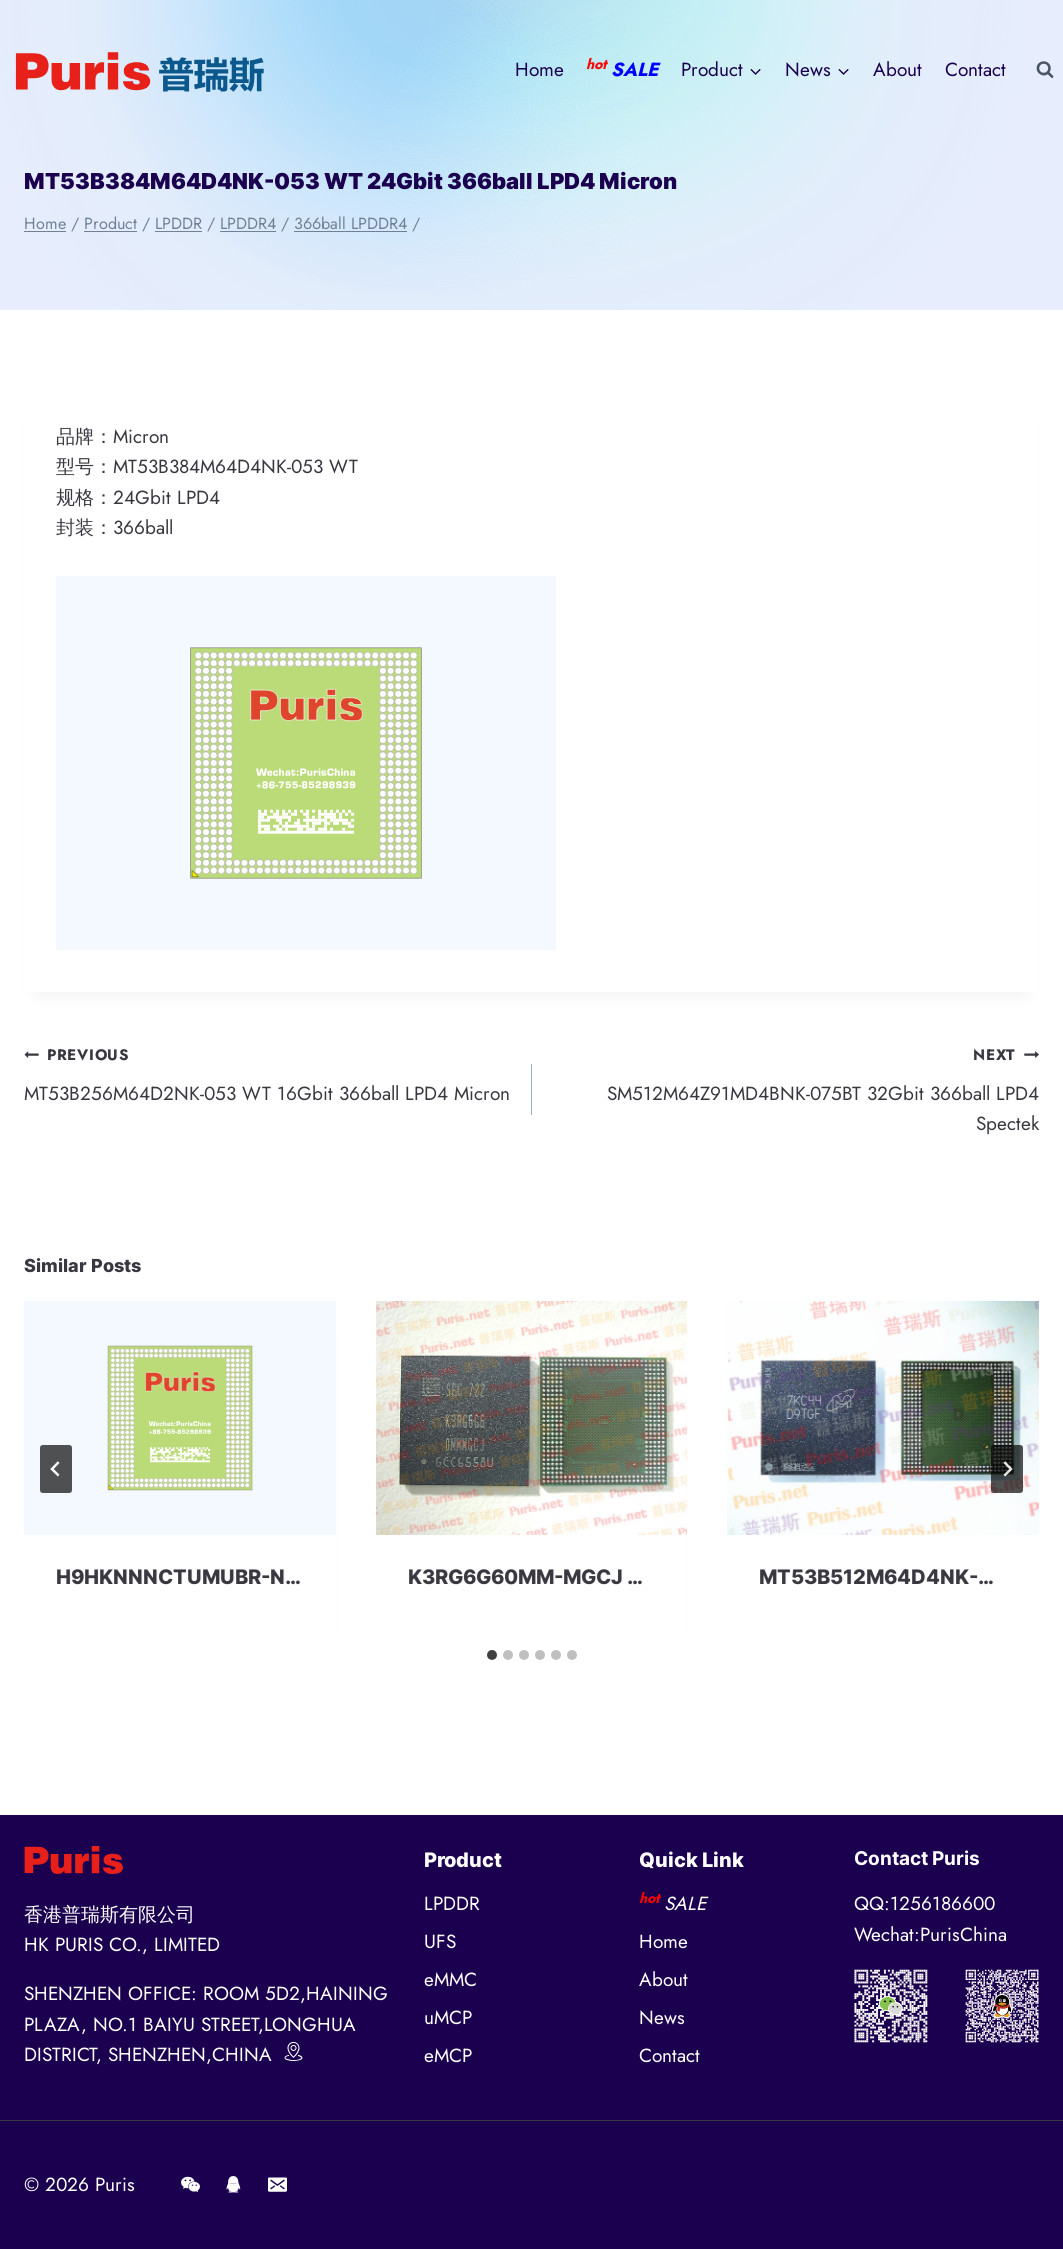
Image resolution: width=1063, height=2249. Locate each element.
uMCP (448, 2017)
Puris (115, 2184)
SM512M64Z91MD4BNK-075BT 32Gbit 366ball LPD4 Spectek (795, 1088)
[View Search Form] (1045, 70)
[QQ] (234, 2185)
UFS (440, 1941)
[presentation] (180, 1418)
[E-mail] (277, 2185)
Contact (975, 69)
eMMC (450, 1979)
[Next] (1007, 1469)
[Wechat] (190, 2185)
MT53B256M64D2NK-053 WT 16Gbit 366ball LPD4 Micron (268, 1073)
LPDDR (452, 1903)
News (662, 2017)
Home (539, 69)
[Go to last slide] (56, 1469)
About (897, 69)
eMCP (448, 2055)
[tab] (492, 1655)
